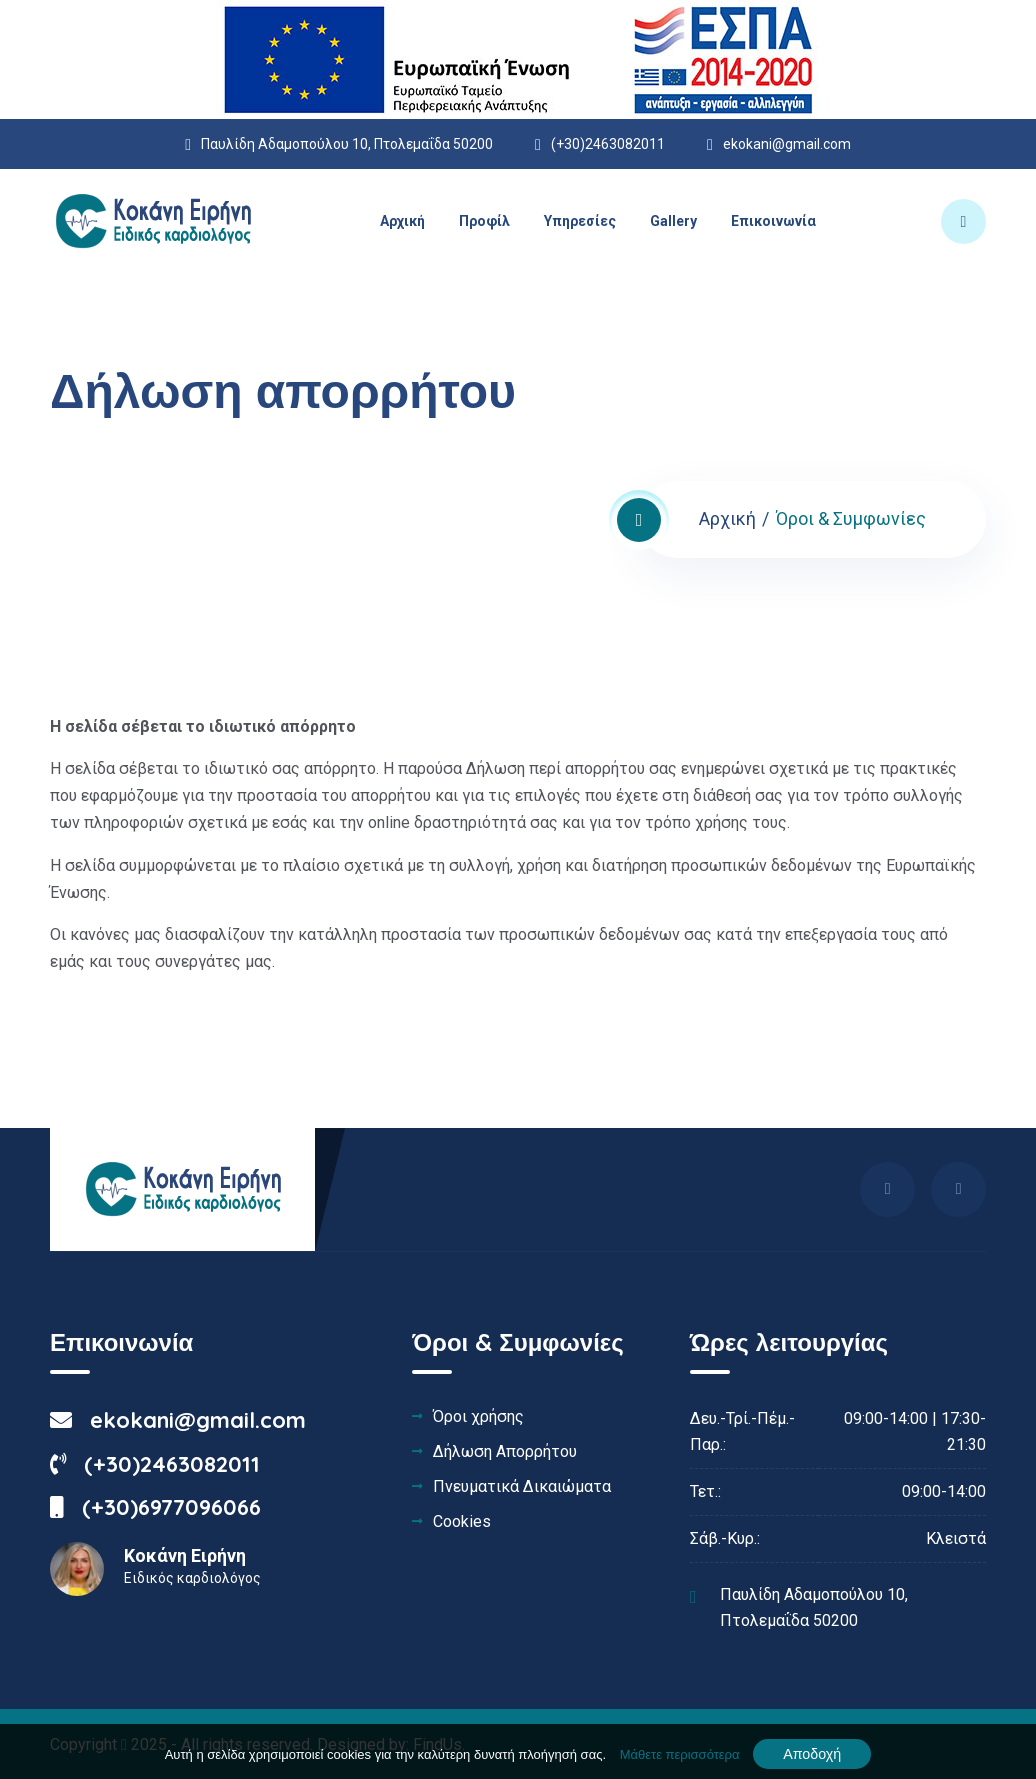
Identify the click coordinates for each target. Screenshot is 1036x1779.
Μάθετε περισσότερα (680, 1754)
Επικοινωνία (773, 221)
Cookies (462, 1522)
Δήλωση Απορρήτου (505, 1452)
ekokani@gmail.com (787, 144)
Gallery (673, 221)
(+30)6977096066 (155, 1507)
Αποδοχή (812, 1754)
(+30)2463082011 (155, 1464)
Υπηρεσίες (580, 221)
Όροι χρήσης (478, 1417)
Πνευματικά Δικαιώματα (522, 1487)
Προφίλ (484, 221)
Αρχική (402, 221)
